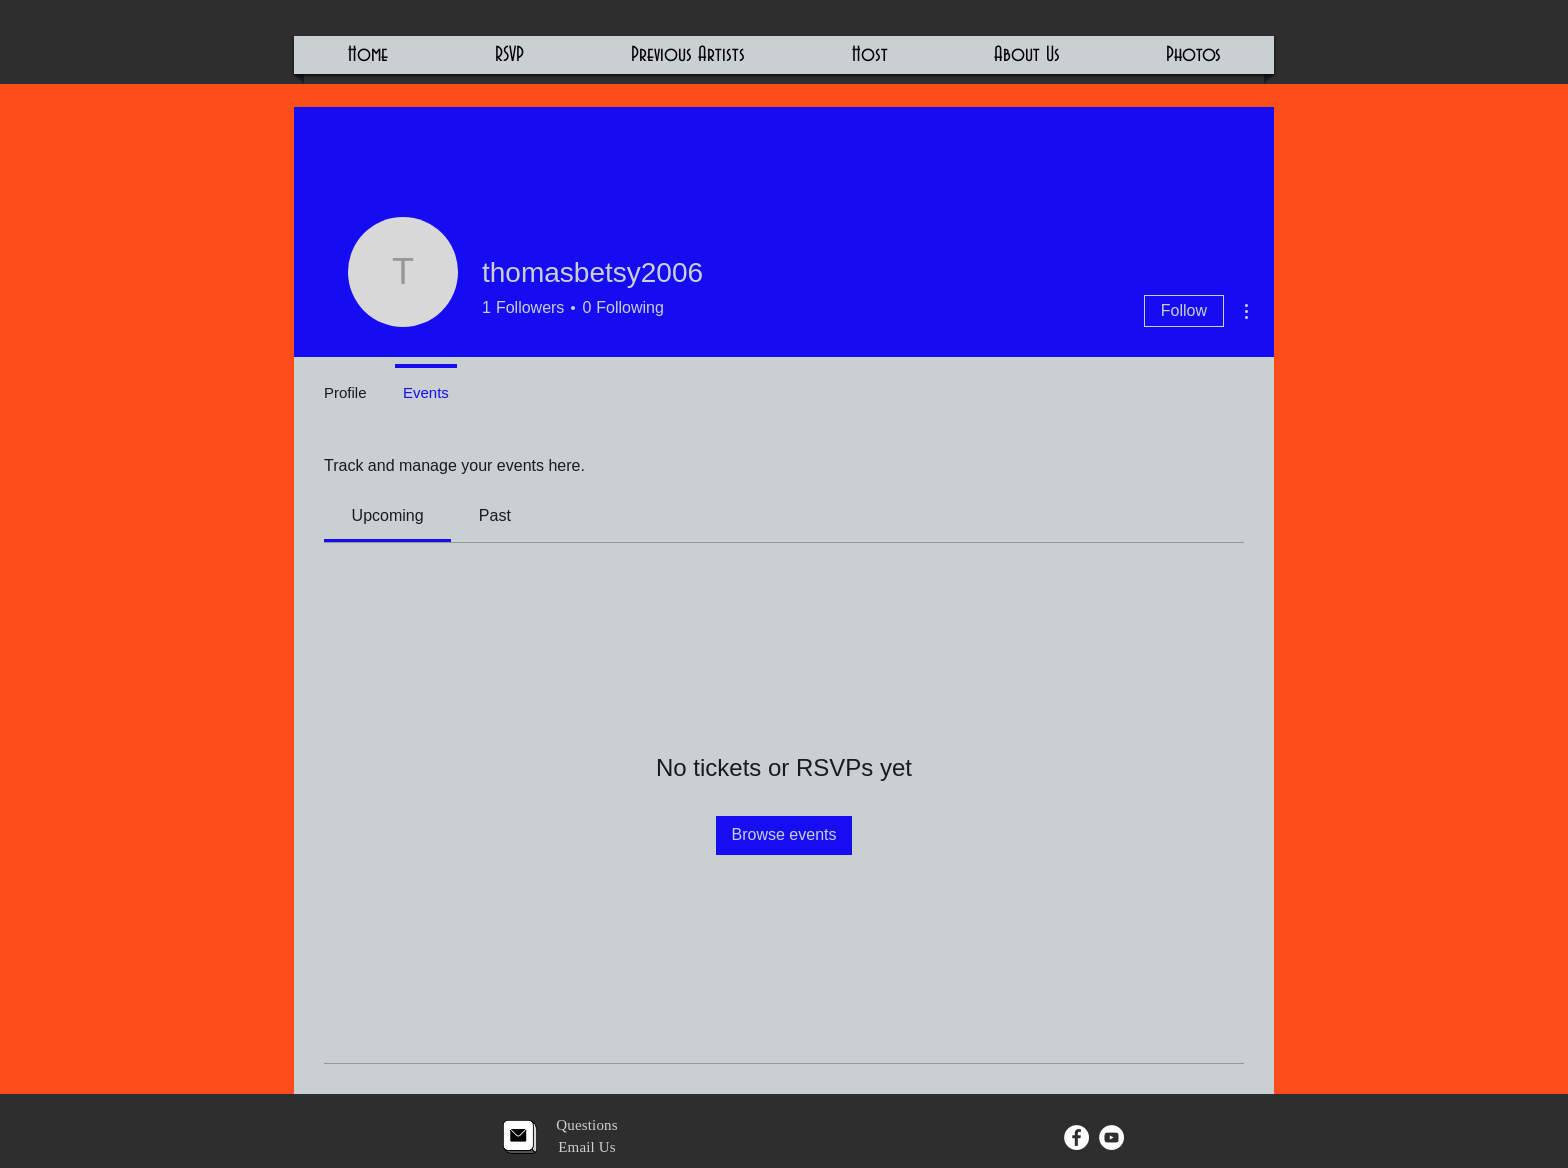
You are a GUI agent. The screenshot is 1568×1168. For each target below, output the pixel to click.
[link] (388, 515)
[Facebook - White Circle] (1076, 1137)
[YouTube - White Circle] (1111, 1137)
